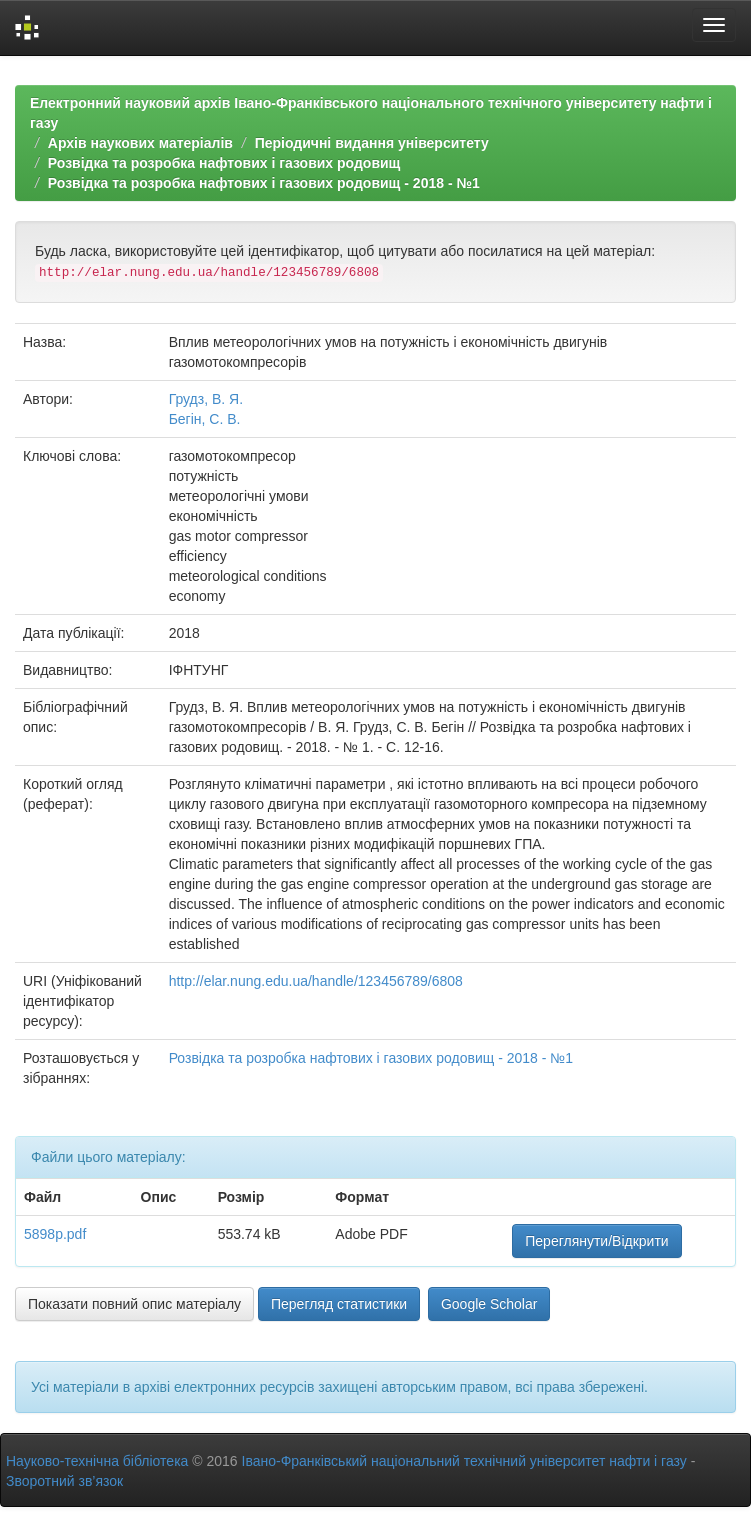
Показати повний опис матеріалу (134, 1304)
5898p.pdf (55, 1234)
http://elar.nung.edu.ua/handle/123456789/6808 (316, 981)
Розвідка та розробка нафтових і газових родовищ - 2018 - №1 (264, 183)
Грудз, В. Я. (206, 399)
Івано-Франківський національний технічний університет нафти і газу (464, 1461)
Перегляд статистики (339, 1304)
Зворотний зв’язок (64, 1481)
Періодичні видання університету (372, 143)
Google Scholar (489, 1304)
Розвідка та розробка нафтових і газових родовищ (224, 163)
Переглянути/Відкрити (596, 1241)
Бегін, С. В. (205, 419)
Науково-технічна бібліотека (97, 1461)
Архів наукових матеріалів (140, 143)
